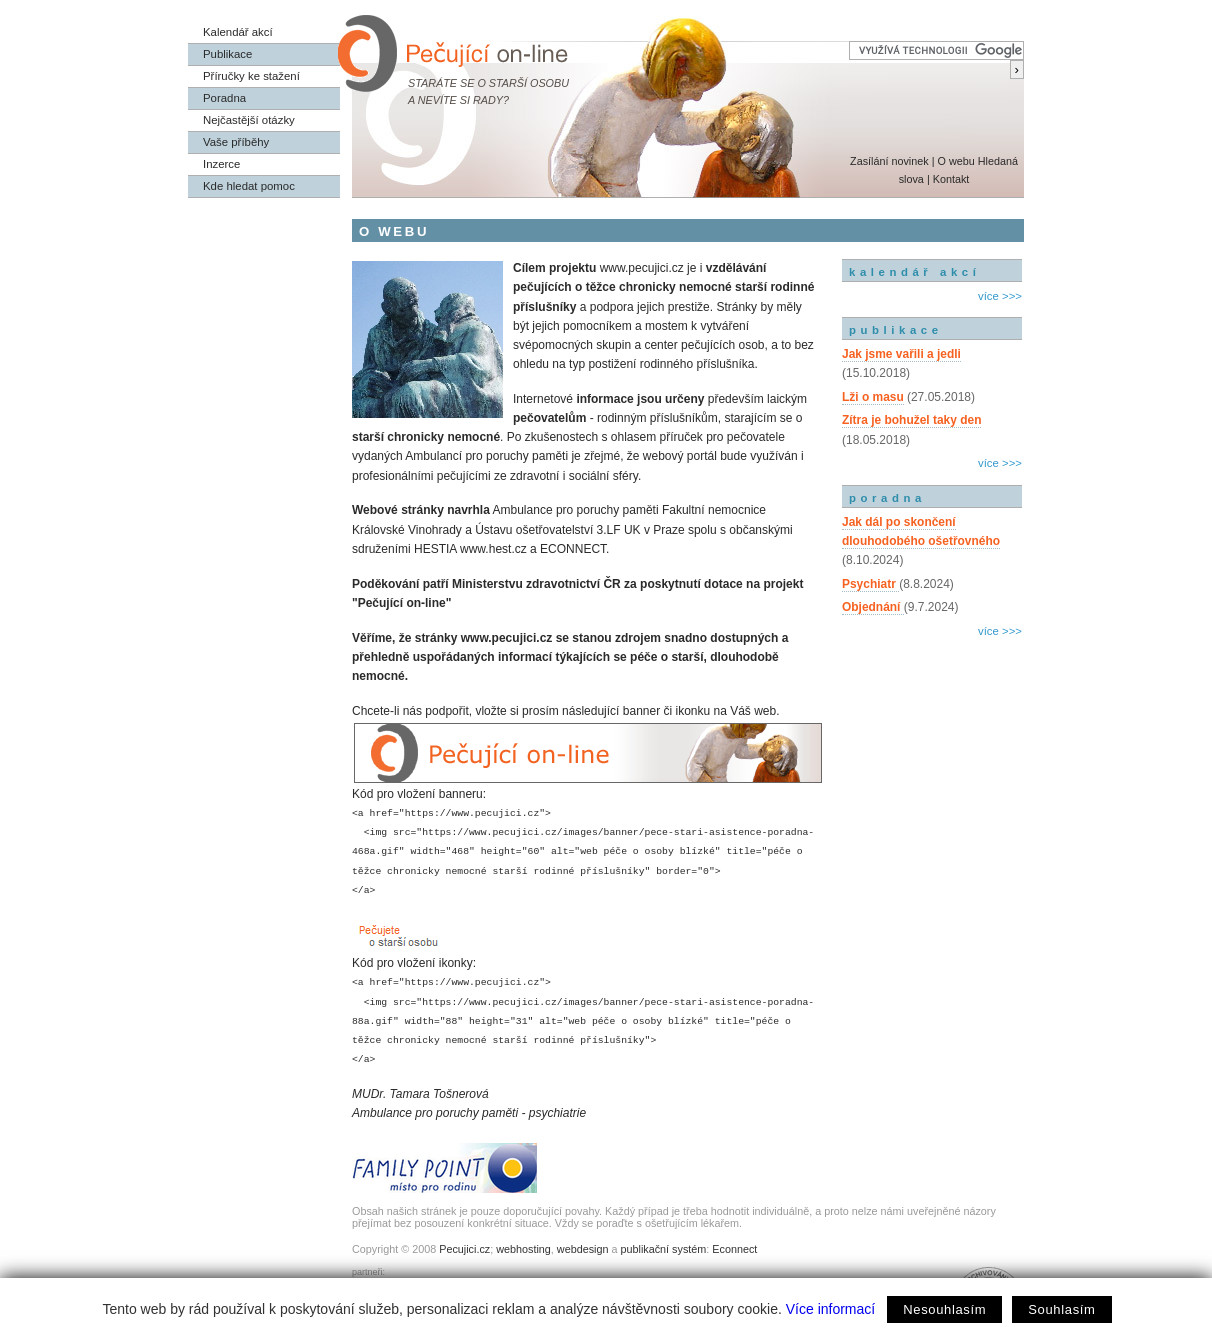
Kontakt (951, 179)
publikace (896, 330)
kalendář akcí (914, 272)
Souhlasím (1061, 1309)
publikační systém (663, 1249)
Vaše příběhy (236, 142)
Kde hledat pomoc (249, 186)
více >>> (1000, 296)
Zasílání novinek (889, 161)
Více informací (830, 1309)
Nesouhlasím (944, 1309)
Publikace (227, 54)
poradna (887, 498)
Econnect (734, 1249)
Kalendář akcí (238, 32)
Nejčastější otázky (249, 120)
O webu (955, 161)
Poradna (224, 98)
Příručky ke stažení (251, 76)
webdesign (583, 1249)
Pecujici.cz (464, 1249)
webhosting (523, 1249)
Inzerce (221, 164)
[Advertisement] (932, 728)
